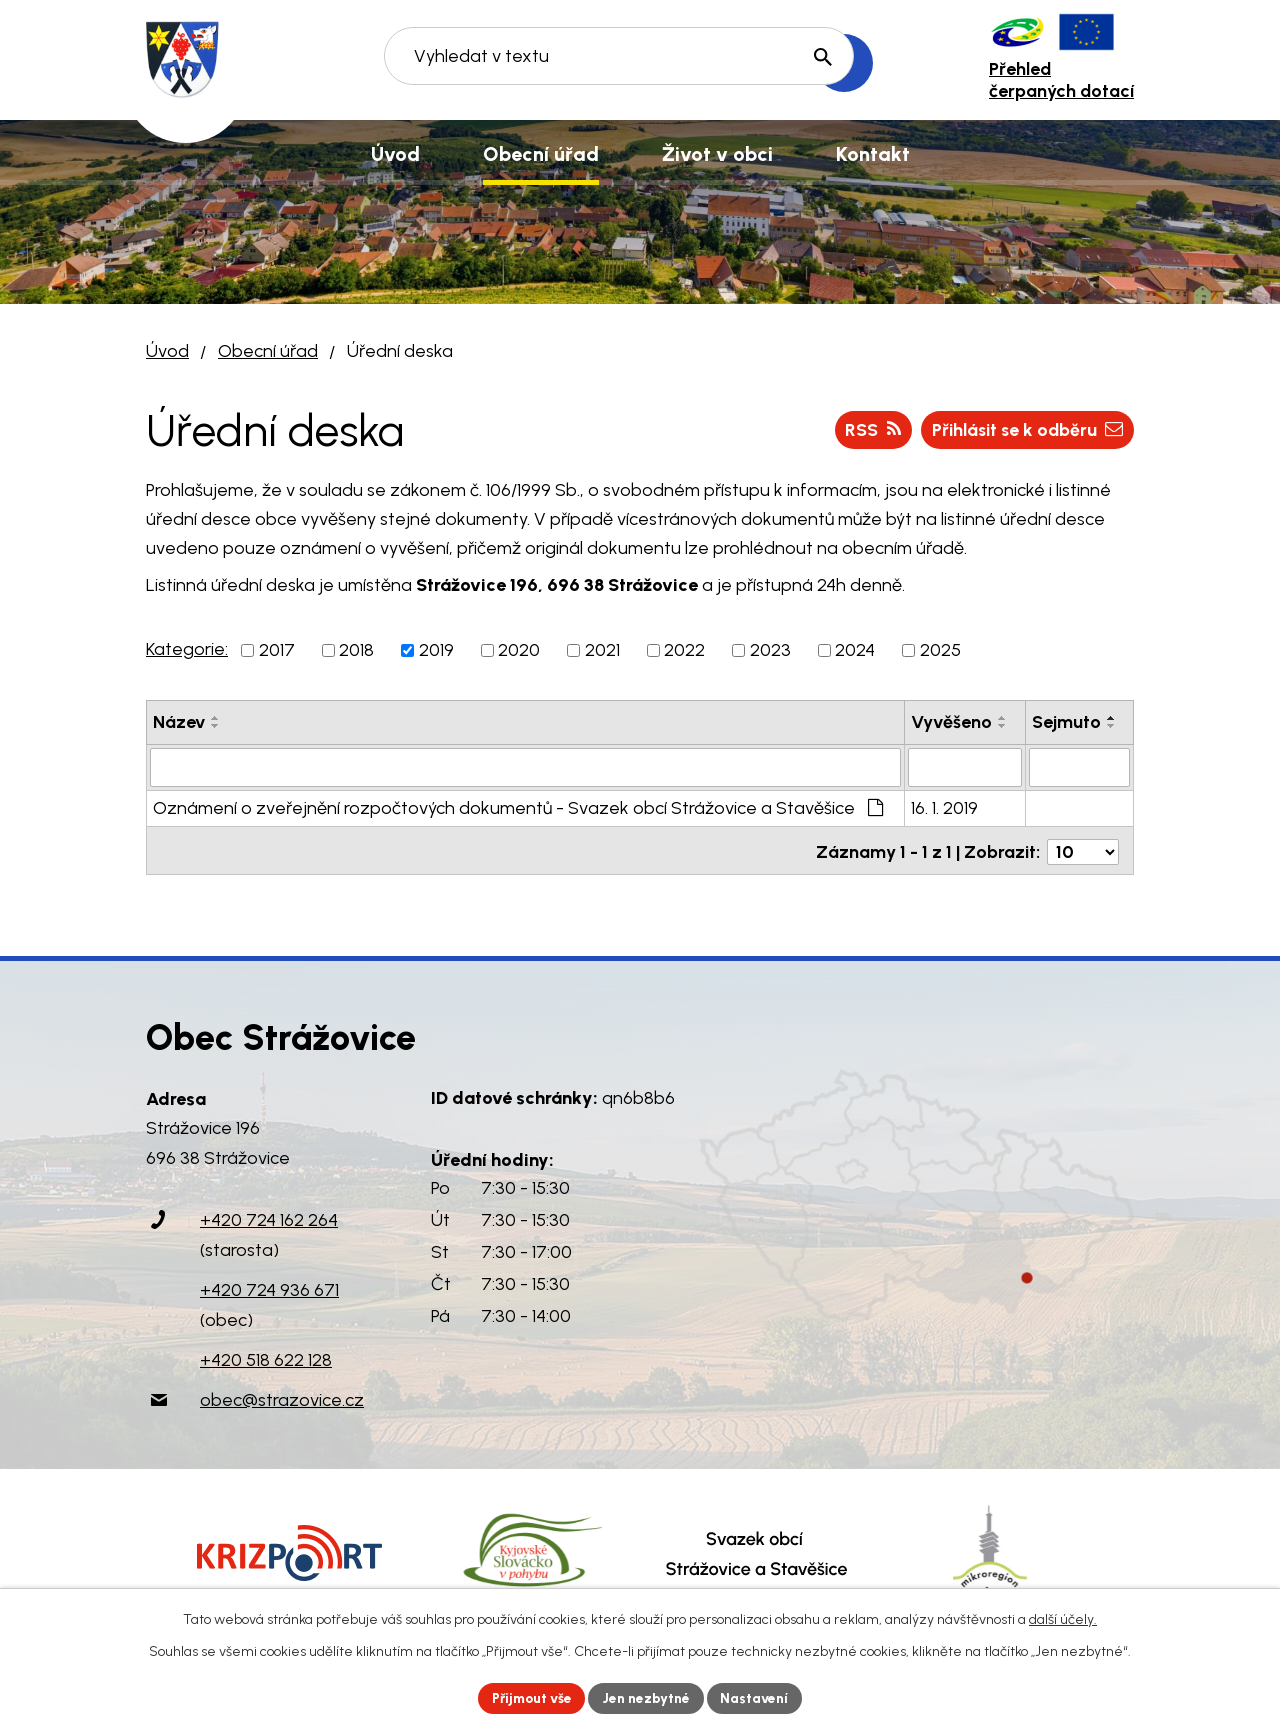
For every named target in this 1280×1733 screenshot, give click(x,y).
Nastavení (759, 1697)
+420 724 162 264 (269, 1216)
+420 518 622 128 (266, 1356)
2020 (519, 650)
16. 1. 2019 (944, 807)
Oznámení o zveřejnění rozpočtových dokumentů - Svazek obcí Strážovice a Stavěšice (518, 807)
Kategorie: (187, 649)
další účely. (1063, 1618)
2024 (855, 650)
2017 (277, 650)
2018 (356, 650)
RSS (867, 429)
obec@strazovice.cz (282, 1396)
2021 (602, 650)
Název (179, 722)
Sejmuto (1066, 722)
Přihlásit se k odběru (1024, 429)
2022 (684, 650)
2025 (940, 650)
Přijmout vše (529, 1697)
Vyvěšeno (951, 722)
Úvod (167, 351)
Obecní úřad (268, 351)
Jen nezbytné (648, 1697)
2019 (436, 650)
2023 (770, 650)
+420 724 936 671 (269, 1286)
